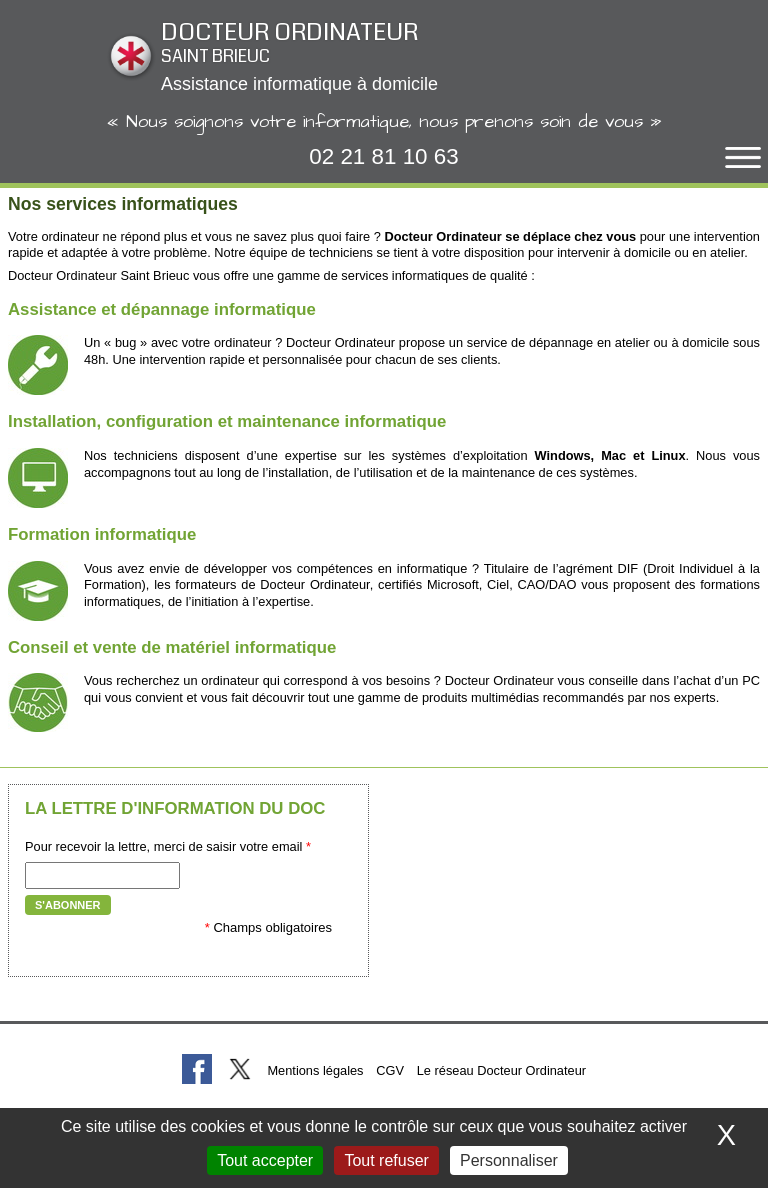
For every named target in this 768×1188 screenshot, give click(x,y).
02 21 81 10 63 (383, 156)
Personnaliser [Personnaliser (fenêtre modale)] (509, 1160)
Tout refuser (386, 1160)
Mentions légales (315, 1070)
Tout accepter (265, 1160)
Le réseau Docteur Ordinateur (501, 1070)
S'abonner (68, 905)
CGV (390, 1070)
